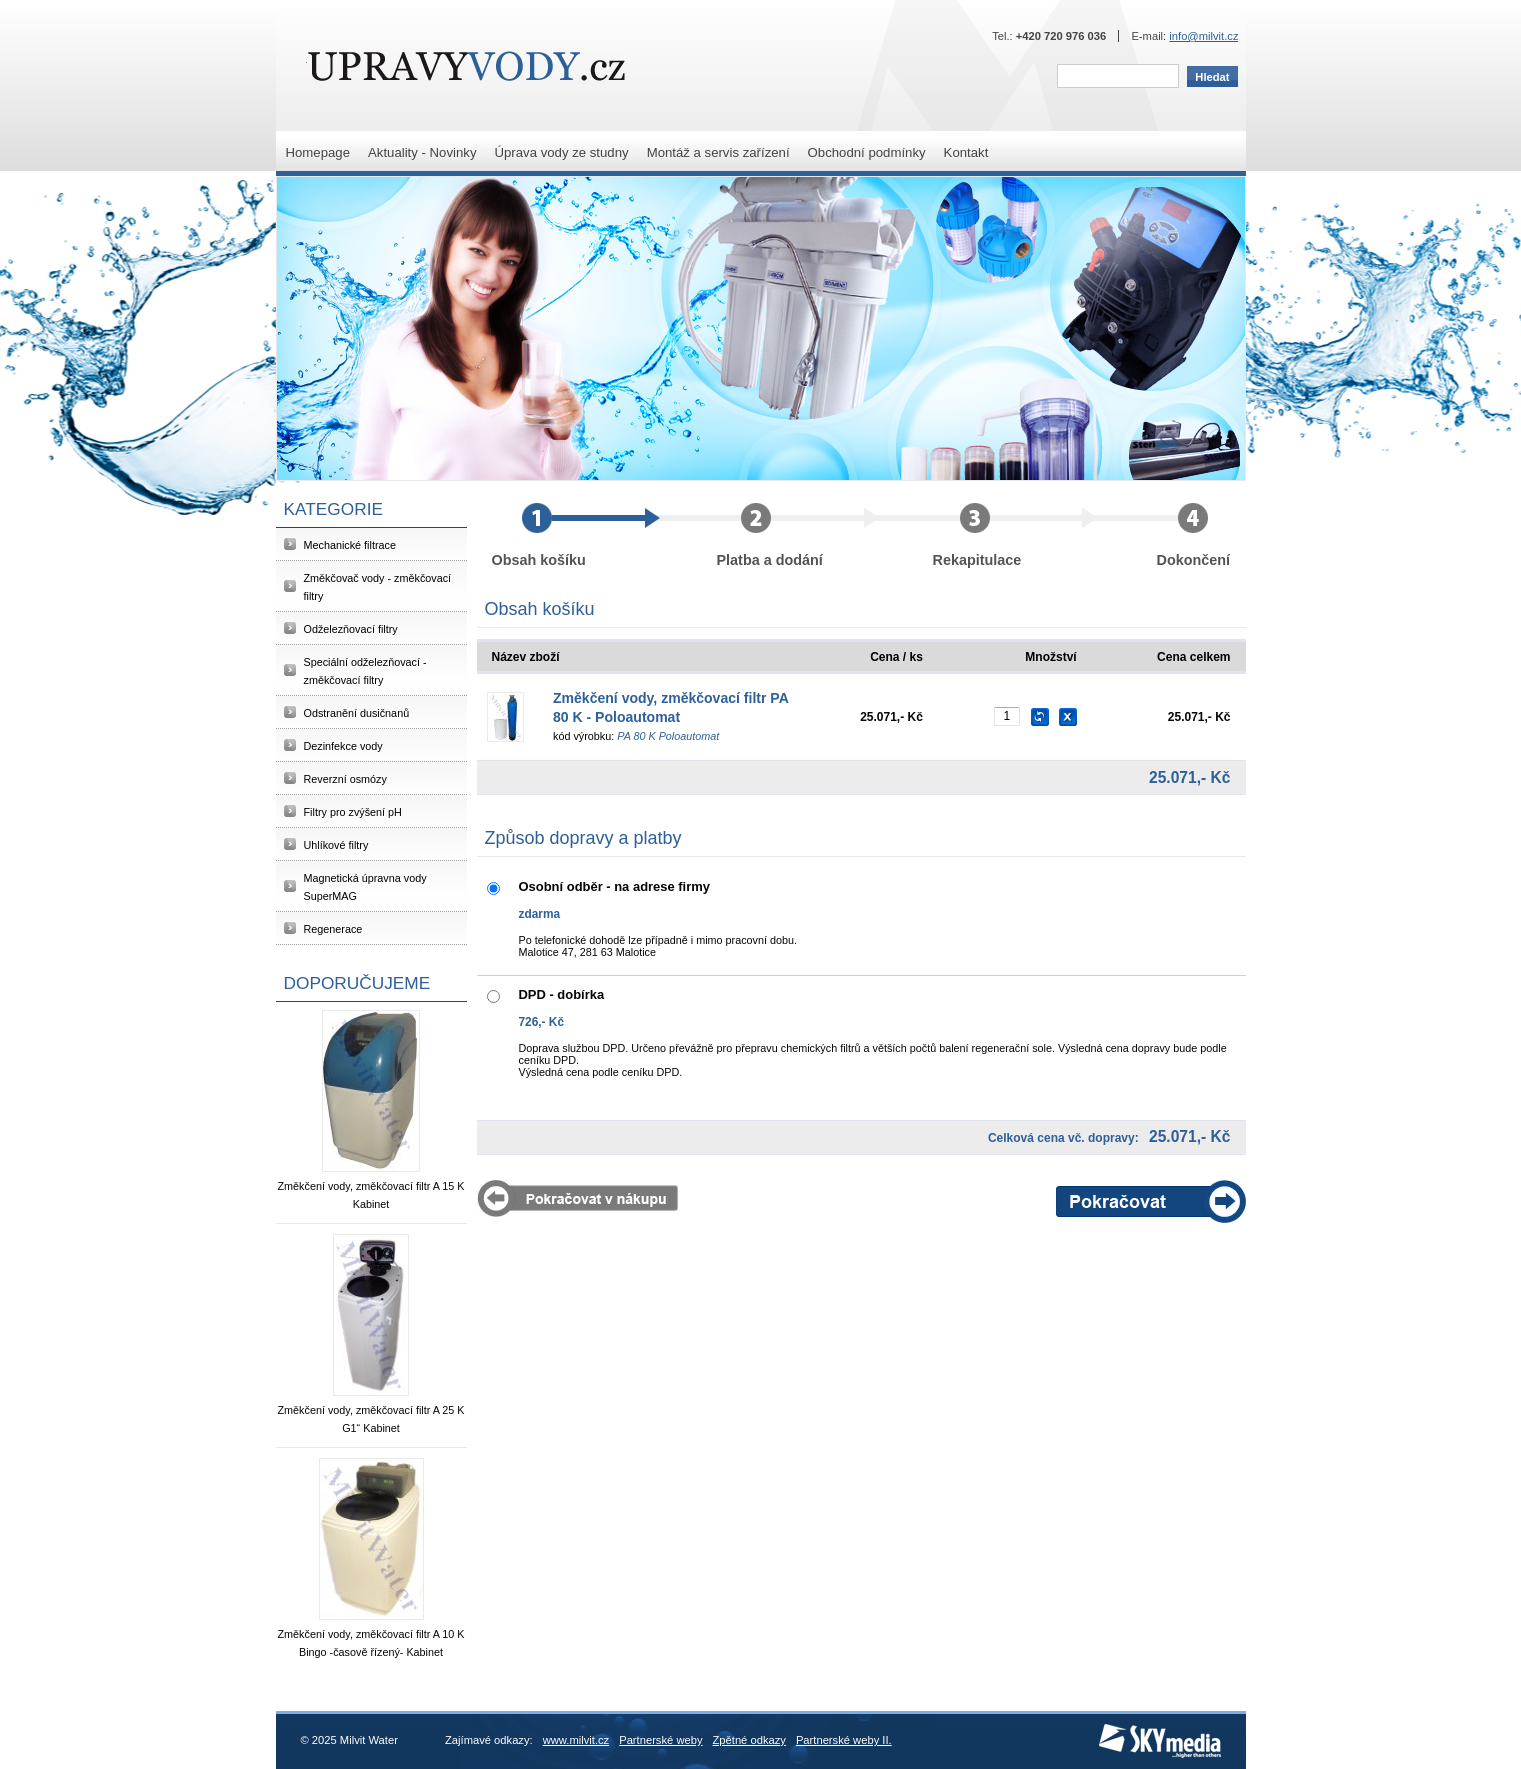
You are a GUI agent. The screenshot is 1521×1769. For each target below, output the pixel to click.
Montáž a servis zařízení (718, 152)
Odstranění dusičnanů (357, 713)
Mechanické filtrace (350, 545)
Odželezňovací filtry (351, 629)
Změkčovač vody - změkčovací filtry (378, 587)
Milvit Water (466, 66)
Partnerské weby (660, 1740)
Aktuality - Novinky (422, 152)
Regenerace (333, 929)
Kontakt (966, 152)
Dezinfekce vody (343, 746)
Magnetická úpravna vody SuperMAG (365, 887)
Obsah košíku (576, 535)
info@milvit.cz (1203, 36)
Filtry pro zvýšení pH (353, 812)
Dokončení (1194, 535)
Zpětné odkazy (749, 1740)
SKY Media (1127, 1730)
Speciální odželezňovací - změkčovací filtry (365, 671)
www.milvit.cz (576, 1740)
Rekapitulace (1015, 535)
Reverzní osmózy (345, 779)
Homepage (318, 152)
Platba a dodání (798, 535)
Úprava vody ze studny (561, 152)
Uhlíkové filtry (336, 845)
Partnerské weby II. (844, 1740)
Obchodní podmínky (867, 152)
